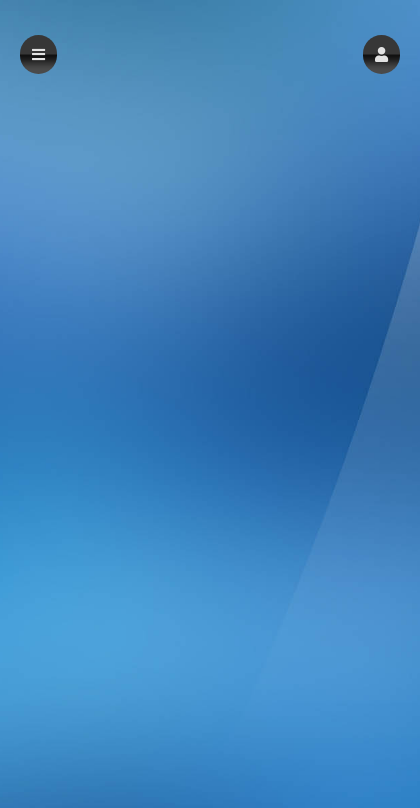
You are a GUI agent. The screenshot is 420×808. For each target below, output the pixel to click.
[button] (381, 54)
